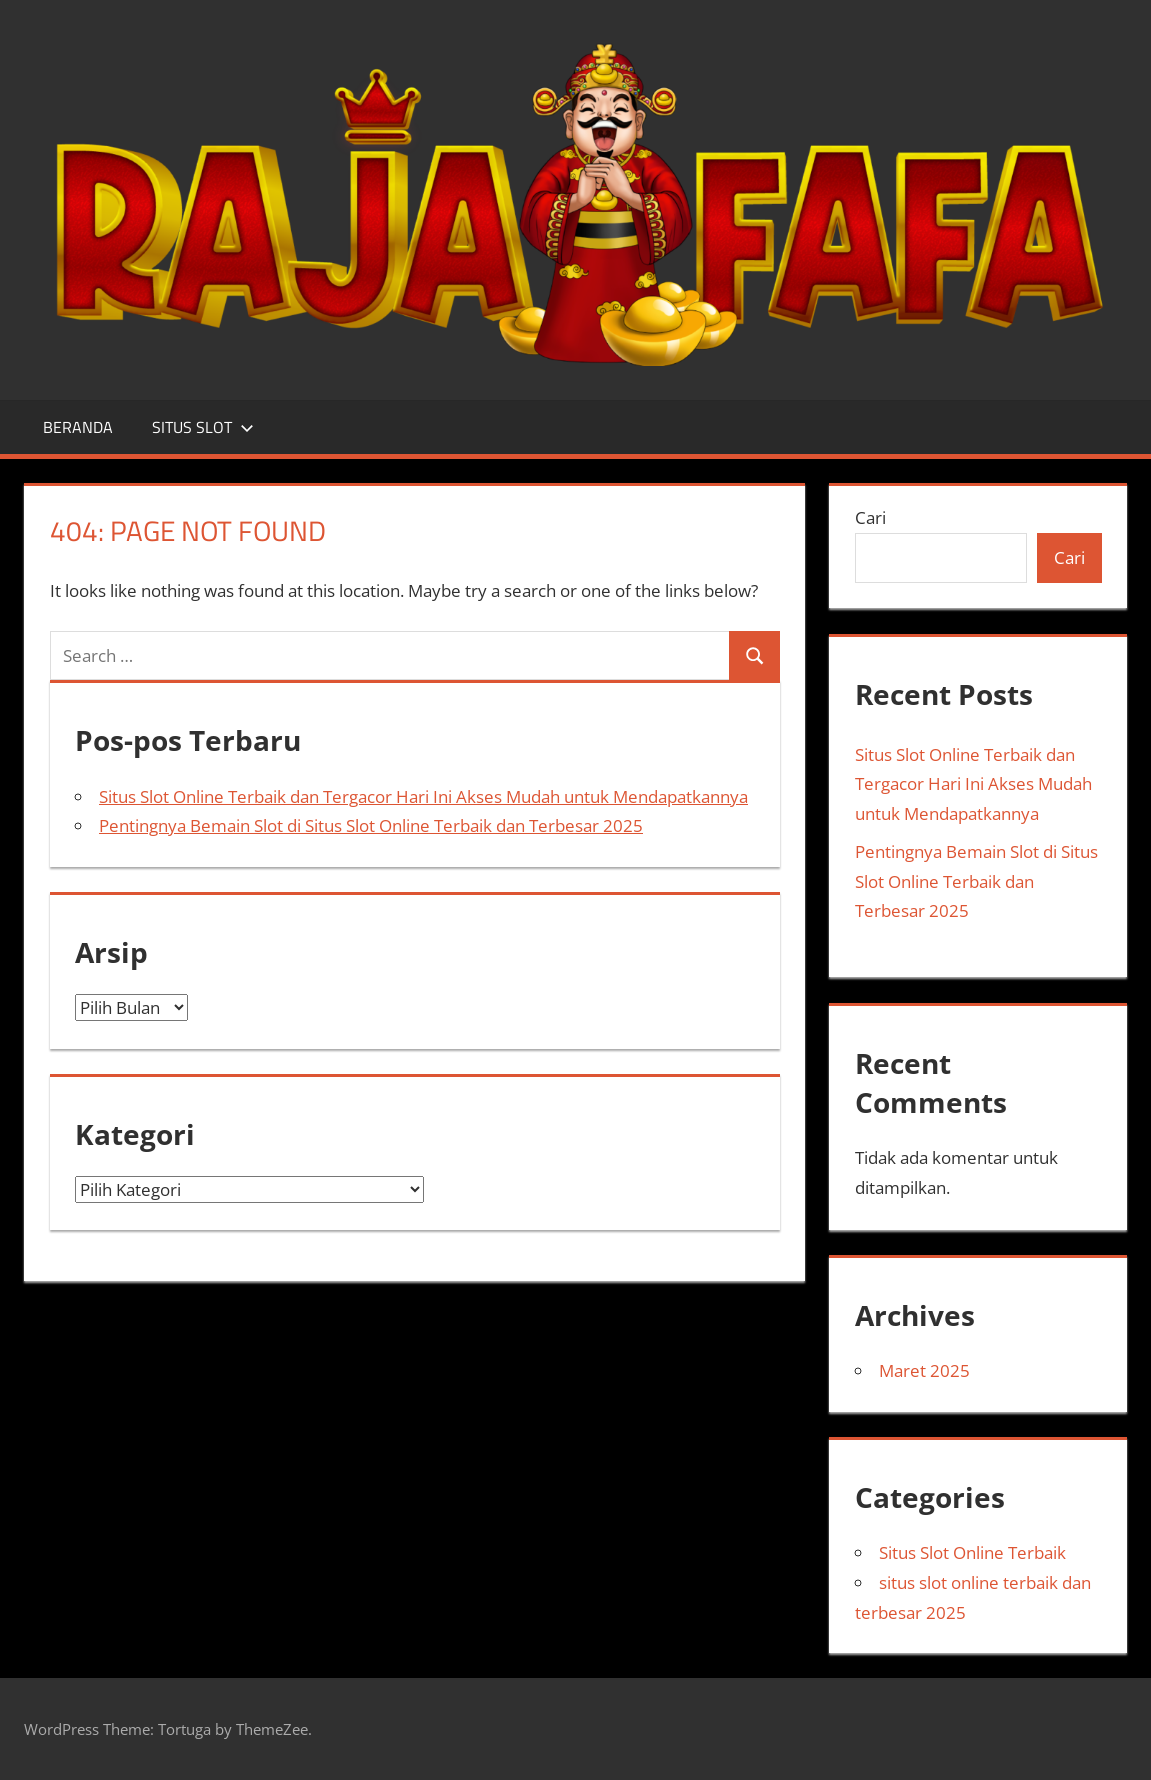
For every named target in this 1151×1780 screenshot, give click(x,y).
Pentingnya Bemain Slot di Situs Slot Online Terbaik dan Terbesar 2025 (371, 825)
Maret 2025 (924, 1370)
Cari (870, 517)
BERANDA (78, 427)
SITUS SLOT (203, 427)
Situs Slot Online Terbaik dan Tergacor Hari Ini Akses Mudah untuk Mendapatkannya (423, 796)
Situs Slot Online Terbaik (972, 1552)
